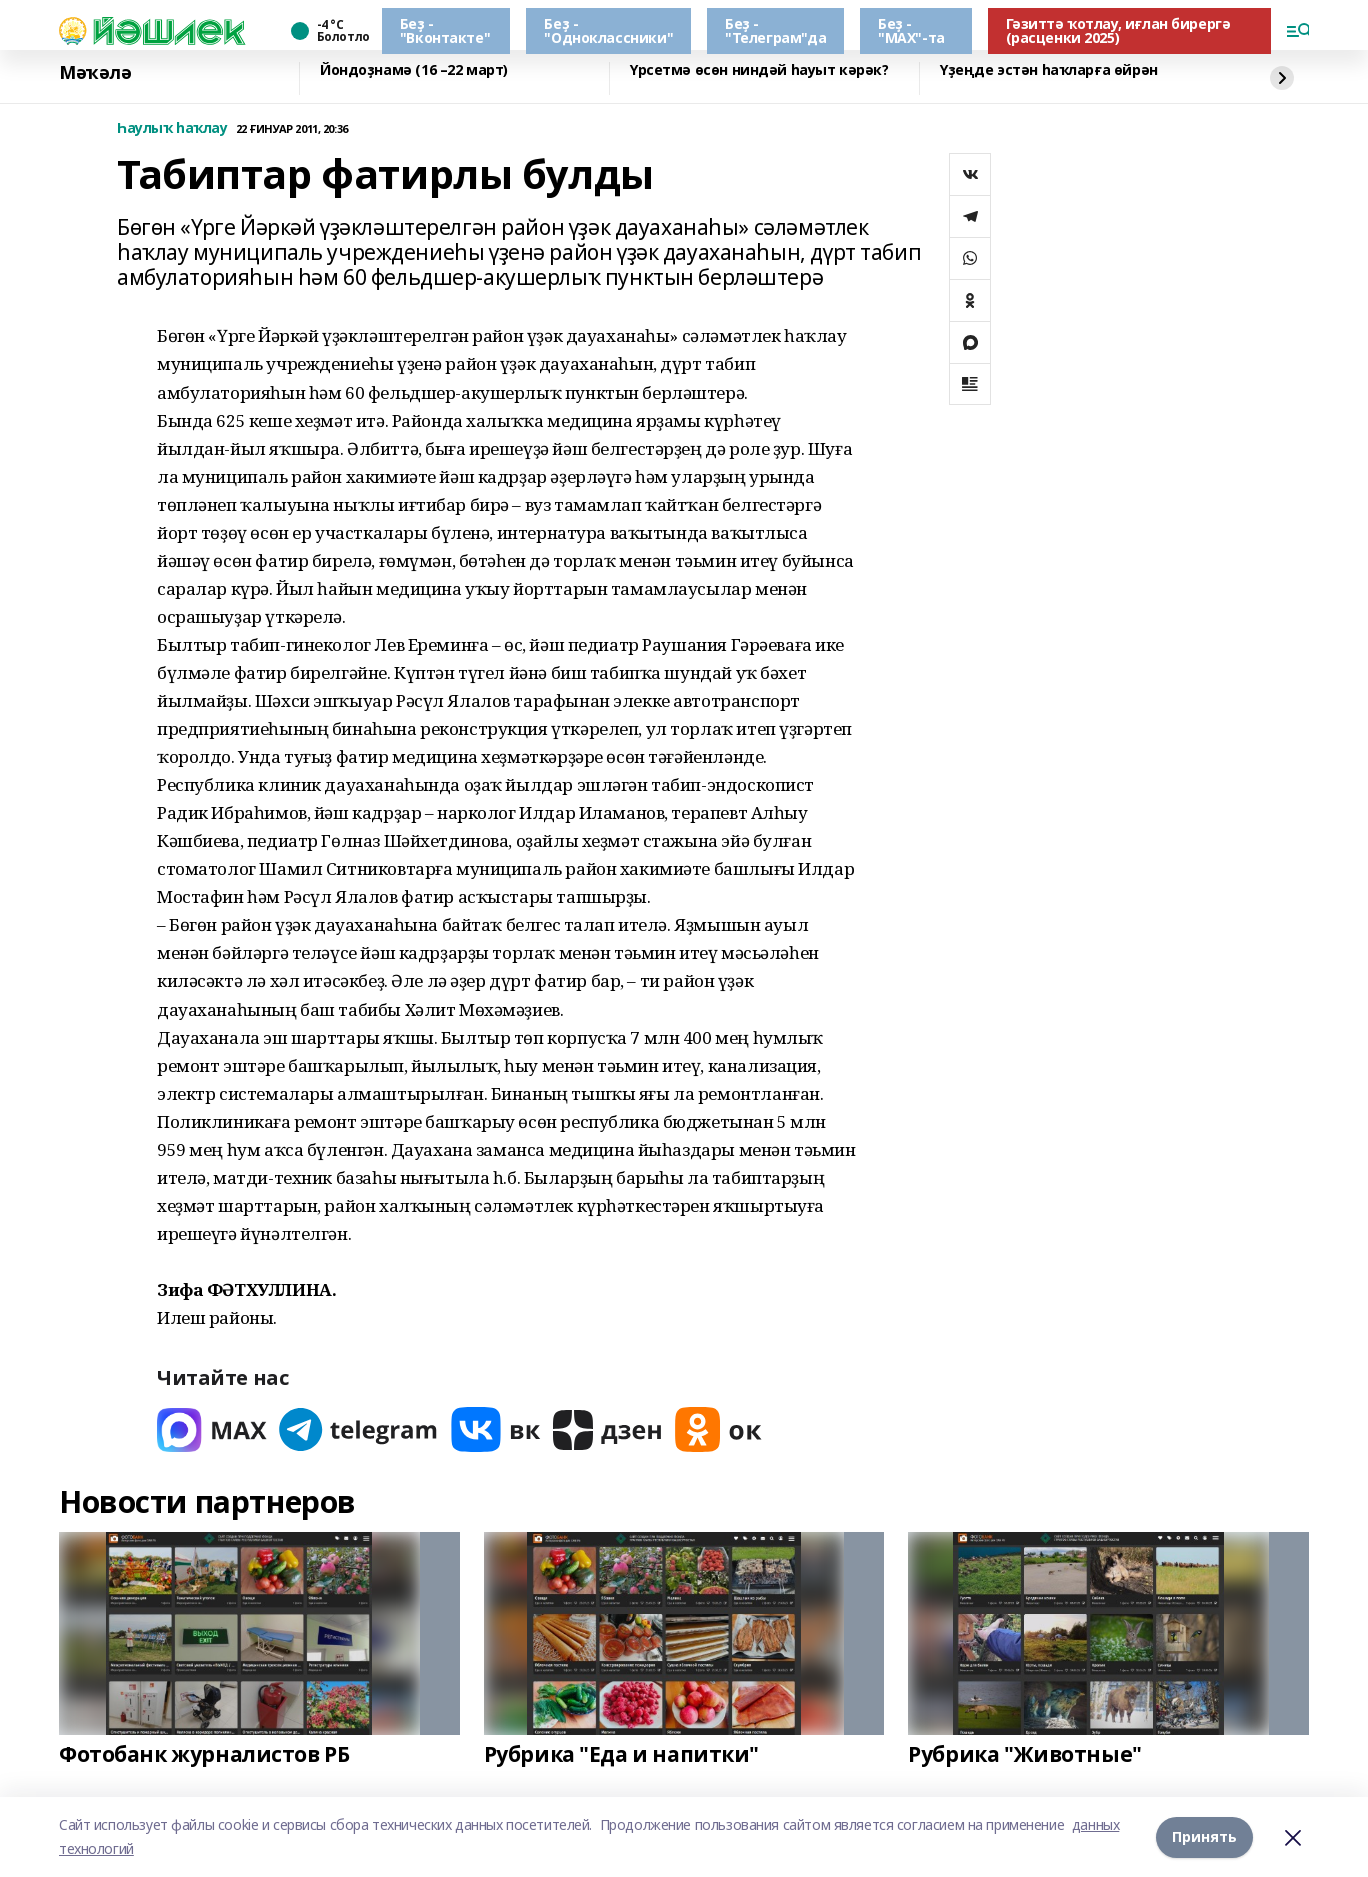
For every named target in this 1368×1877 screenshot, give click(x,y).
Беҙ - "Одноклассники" (608, 30)
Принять (1204, 1836)
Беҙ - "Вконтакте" (445, 30)
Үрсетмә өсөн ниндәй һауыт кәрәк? (759, 70)
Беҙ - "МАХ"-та (911, 30)
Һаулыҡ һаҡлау (172, 128)
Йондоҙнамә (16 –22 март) (414, 70)
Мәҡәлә (95, 73)
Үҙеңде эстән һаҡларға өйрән (1049, 70)
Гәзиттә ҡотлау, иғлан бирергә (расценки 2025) (1118, 30)
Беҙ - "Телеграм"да (775, 30)
